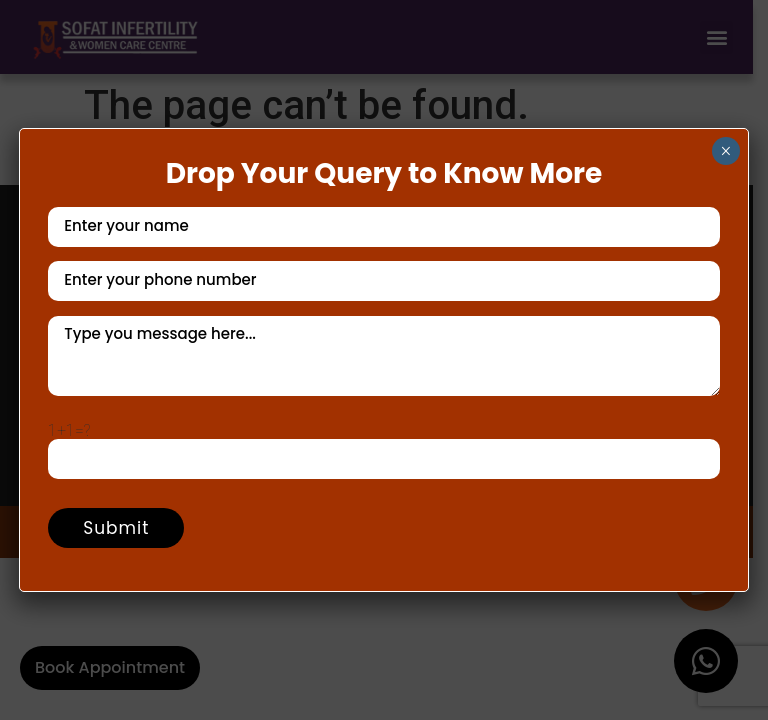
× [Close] (725, 151)
